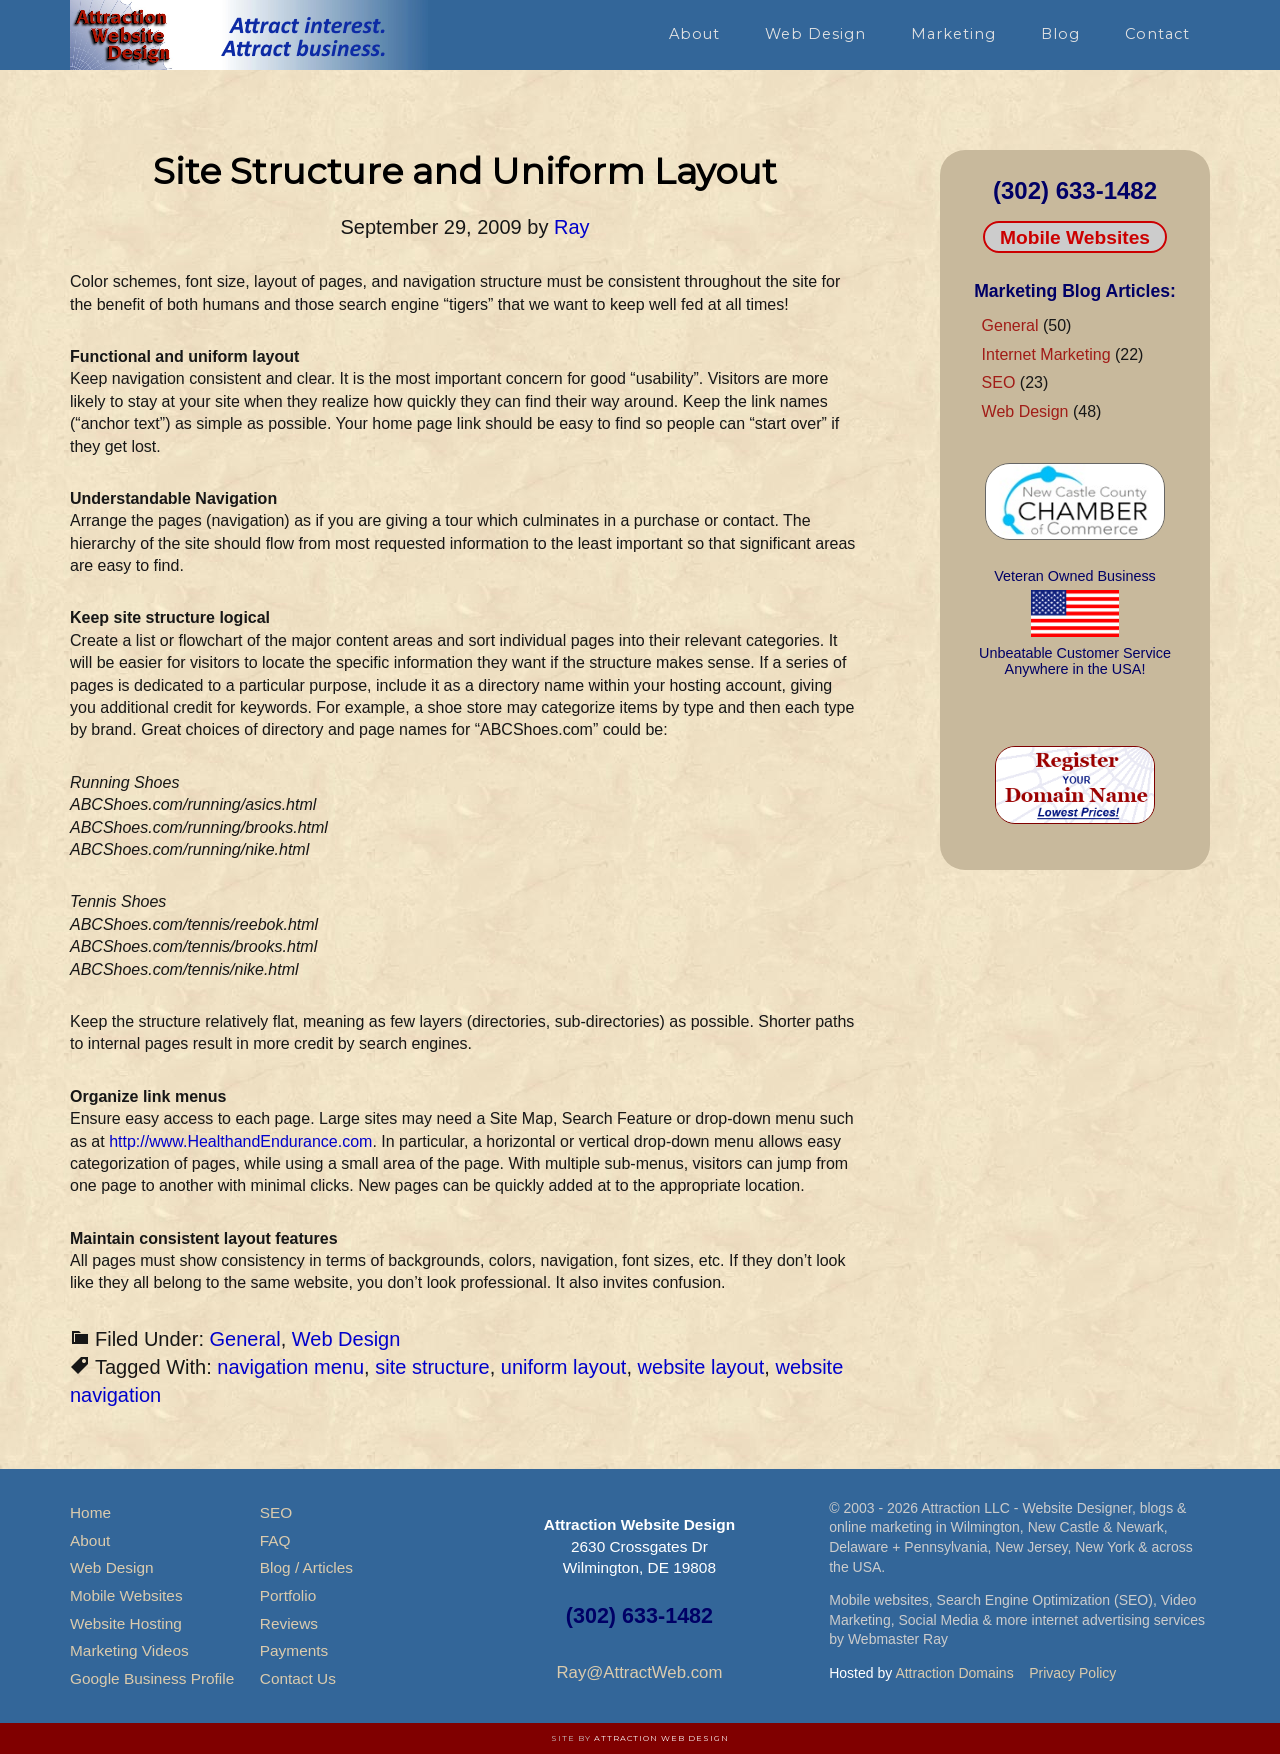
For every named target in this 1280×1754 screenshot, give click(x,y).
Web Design (346, 1339)
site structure (432, 1367)
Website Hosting (126, 1623)
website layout (701, 1367)
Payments (294, 1650)
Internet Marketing (1046, 354)
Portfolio (288, 1595)
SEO (999, 382)
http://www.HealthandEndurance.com (240, 1141)
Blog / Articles (306, 1567)
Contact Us (298, 1678)
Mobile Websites (1075, 237)
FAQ (275, 1540)
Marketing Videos (129, 1650)
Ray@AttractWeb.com (639, 1672)
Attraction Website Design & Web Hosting (250, 35)
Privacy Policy (1072, 1673)
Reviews (289, 1623)
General (245, 1339)
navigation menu (290, 1367)
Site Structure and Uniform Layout (465, 171)
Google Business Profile (152, 1678)
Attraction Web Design (661, 1738)
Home (90, 1512)
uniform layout (564, 1367)
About (90, 1540)
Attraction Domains (954, 1673)
